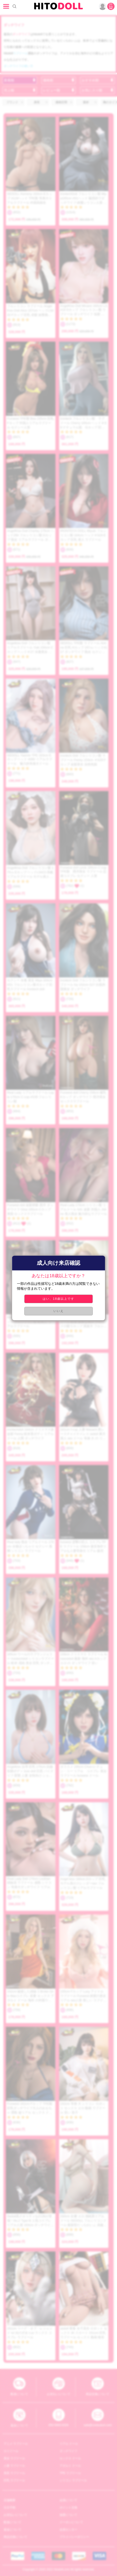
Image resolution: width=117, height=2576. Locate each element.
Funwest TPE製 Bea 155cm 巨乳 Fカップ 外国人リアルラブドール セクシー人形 (30, 423)
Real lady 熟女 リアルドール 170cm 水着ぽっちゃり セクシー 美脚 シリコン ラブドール (30, 1546)
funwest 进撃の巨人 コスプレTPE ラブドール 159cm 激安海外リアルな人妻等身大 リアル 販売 (83, 1546)
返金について (12, 2529)
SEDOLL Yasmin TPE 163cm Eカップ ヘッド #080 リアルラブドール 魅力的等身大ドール (29, 759)
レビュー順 (51, 90)
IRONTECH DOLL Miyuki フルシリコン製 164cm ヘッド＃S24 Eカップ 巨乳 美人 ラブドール (83, 535)
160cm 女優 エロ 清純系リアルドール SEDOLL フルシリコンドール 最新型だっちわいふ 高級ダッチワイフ (83, 2220)
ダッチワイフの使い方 (18, 66)
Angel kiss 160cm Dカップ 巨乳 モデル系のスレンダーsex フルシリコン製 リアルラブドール (82, 1883)
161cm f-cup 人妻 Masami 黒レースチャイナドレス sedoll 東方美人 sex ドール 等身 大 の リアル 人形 (83, 1434)
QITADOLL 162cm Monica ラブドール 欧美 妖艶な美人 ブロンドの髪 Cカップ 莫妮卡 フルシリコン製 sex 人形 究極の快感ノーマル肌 (83, 1321)
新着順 (9, 80)
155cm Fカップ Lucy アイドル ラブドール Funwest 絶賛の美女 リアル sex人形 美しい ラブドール (83, 1996)
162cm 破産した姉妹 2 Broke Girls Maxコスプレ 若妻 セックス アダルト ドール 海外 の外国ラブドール (30, 1996)
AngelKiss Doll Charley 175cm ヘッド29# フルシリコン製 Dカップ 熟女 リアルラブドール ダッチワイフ (30, 535)
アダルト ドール (70, 2465)
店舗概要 (9, 2500)
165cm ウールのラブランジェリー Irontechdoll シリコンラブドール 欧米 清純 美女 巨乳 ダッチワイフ (30, 1658)
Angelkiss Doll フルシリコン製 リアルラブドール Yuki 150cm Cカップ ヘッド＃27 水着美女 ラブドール (30, 647)
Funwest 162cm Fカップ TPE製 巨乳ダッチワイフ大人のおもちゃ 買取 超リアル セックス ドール (29, 2108)
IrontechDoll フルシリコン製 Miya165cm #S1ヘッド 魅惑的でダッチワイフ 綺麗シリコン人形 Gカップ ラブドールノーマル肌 (83, 198)
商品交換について (15, 2537)
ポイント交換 (68, 2507)
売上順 (9, 90)
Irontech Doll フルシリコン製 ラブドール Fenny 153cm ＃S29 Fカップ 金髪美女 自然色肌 (83, 760)
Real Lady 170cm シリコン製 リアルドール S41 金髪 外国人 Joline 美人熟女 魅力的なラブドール (83, 1209)
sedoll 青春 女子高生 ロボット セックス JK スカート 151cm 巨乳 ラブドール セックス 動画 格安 (83, 2333)
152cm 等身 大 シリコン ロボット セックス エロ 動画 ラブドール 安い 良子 (82, 2108)
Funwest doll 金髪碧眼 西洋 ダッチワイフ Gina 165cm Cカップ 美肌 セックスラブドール (30, 1209)
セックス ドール (70, 2458)
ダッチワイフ (68, 2451)
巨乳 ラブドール (14, 2480)
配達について (12, 2522)
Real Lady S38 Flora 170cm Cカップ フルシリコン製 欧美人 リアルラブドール (30, 1321)
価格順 (48, 80)
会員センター (68, 2529)
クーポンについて (71, 2522)
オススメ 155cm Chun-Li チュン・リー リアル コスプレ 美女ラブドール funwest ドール (83, 1771)
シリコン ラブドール (73, 2480)
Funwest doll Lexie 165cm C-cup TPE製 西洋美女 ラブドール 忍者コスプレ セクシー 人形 (83, 872)
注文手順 (9, 2507)
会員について (68, 2500)
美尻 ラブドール (14, 2473)
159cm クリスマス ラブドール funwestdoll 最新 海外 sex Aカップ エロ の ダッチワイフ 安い (83, 1658)
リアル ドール (69, 2443)
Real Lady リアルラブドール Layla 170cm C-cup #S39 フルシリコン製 (30, 1097)
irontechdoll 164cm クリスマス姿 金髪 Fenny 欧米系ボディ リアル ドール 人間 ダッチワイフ (30, 1434)
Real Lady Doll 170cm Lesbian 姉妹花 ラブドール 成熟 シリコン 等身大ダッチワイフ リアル (29, 1883)
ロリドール (11, 2451)
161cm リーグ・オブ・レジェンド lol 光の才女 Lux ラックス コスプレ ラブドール (30, 2333)
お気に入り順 (92, 90)
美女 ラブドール (14, 2458)
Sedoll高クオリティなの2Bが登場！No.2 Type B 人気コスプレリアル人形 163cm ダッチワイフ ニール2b (30, 2220)
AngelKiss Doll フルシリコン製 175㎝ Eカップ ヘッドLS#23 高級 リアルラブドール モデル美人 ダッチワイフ (30, 872)
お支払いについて (15, 2515)
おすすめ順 (90, 80)
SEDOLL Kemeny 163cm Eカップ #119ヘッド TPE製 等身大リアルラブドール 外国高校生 (29, 198)
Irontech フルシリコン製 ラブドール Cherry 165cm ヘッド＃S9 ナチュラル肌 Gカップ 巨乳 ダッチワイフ (83, 423)
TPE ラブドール (70, 2473)
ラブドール (20, 53)
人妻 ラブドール (14, 2465)
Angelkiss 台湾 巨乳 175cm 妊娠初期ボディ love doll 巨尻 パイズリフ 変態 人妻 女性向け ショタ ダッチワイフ (30, 1771)
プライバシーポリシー (74, 2537)
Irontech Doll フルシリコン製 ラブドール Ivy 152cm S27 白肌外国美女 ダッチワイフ (82, 984)
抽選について (68, 2515)
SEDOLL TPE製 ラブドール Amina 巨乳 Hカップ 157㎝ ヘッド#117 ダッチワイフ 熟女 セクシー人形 (83, 647)
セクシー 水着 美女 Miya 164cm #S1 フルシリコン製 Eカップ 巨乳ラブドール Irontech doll (30, 984)
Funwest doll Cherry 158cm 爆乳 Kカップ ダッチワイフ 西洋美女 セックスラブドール (83, 1097)
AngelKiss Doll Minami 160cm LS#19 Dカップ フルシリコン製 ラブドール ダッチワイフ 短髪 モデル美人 (83, 310)
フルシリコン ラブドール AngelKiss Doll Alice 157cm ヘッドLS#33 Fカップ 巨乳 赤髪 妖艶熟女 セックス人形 (30, 310)
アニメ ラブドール (16, 2443)
